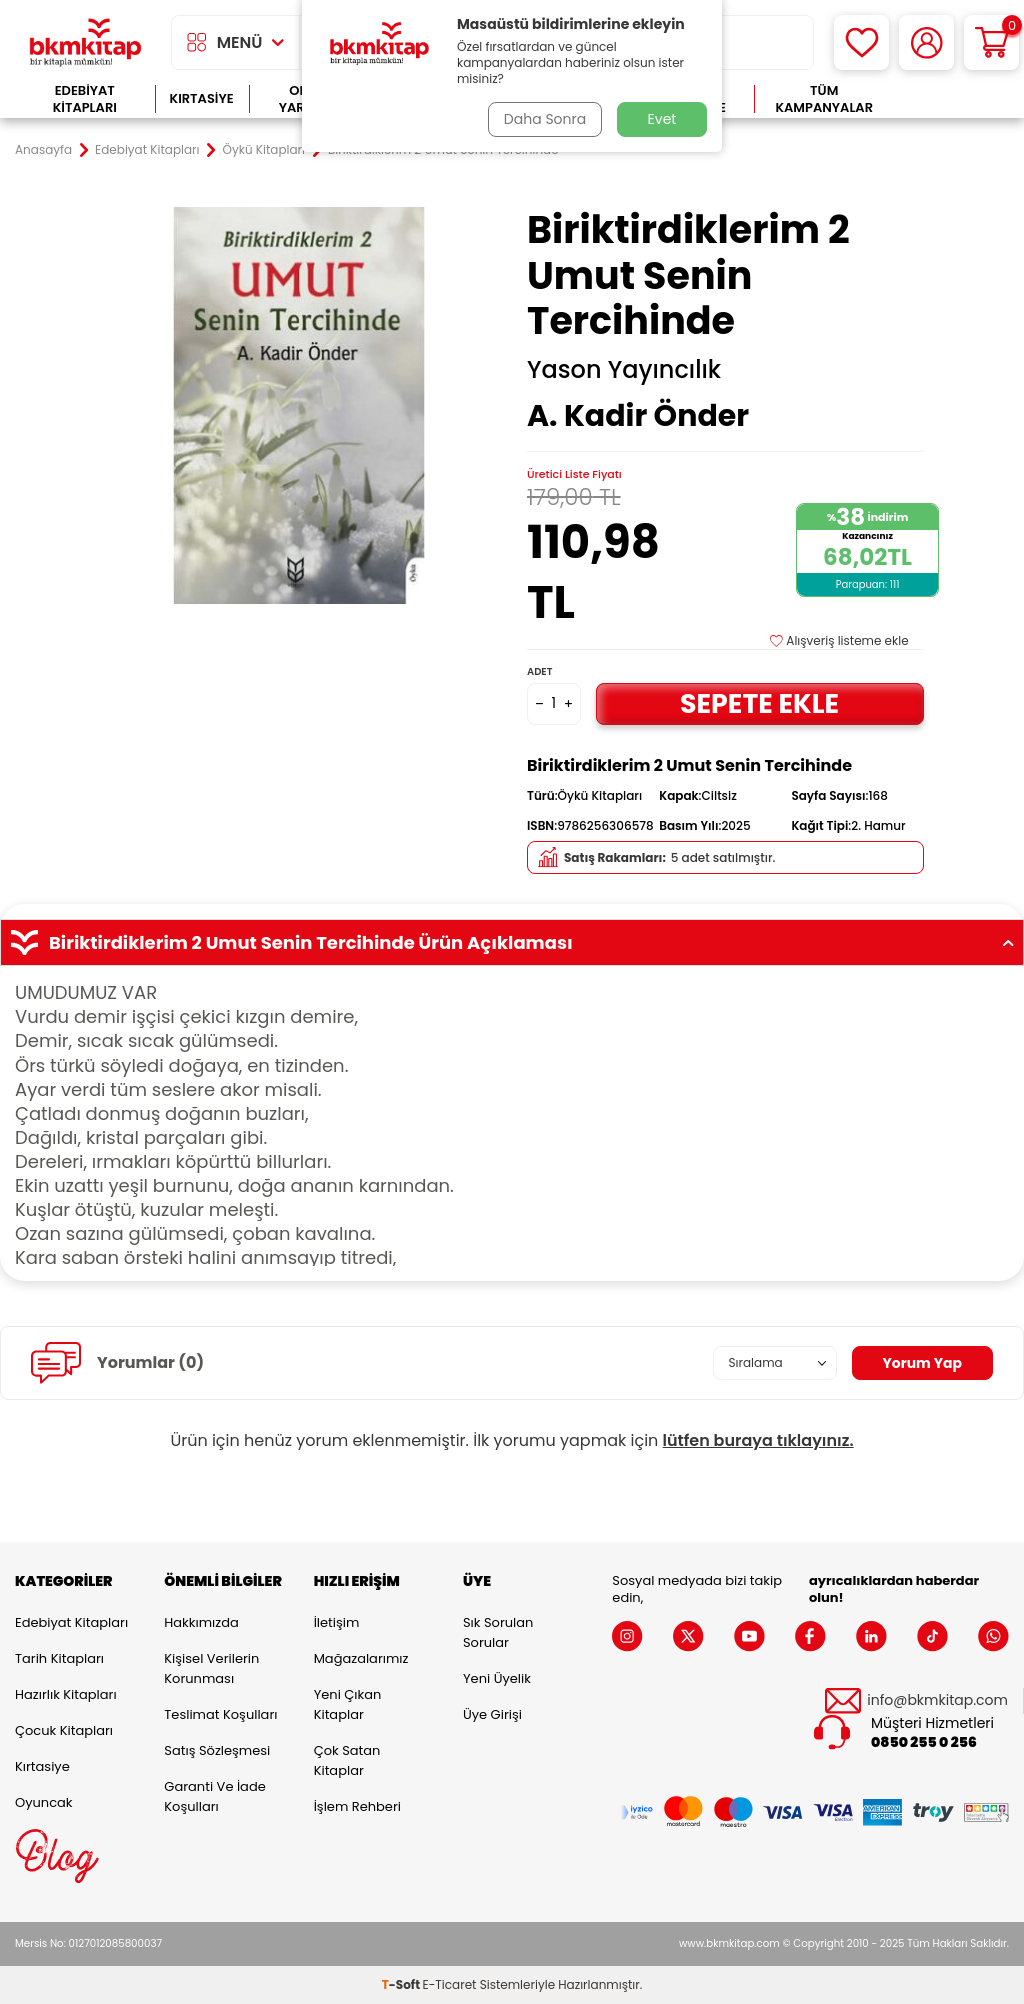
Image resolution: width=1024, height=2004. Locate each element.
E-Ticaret (450, 1984)
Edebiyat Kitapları (85, 99)
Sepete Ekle (760, 703)
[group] (298, 405)
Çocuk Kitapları (64, 1730)
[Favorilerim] (861, 42)
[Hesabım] (926, 42)
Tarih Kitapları (59, 1658)
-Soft (402, 1984)
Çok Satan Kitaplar (347, 1760)
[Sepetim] (991, 42)
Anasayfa (43, 150)
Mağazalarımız (361, 1658)
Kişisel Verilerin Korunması (211, 1668)
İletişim (337, 1622)
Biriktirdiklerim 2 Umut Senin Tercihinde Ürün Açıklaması (512, 943)
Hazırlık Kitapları (66, 1694)
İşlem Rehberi (357, 1806)
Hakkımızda (201, 1622)
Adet (539, 671)
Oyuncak (44, 1802)
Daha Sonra (545, 119)
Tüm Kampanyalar (824, 99)
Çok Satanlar (951, 99)
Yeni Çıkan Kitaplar (348, 1704)
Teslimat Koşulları (220, 1714)
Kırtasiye (202, 98)
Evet (662, 119)
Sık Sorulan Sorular (498, 1632)
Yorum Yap (922, 1363)
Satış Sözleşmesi (217, 1750)
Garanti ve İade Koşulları (214, 1796)
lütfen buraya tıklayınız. (758, 1440)
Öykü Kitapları (264, 150)
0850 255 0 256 (924, 1742)
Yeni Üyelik (497, 1678)
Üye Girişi (492, 1714)
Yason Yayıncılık (624, 370)
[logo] (85, 42)
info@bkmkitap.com (937, 1700)
